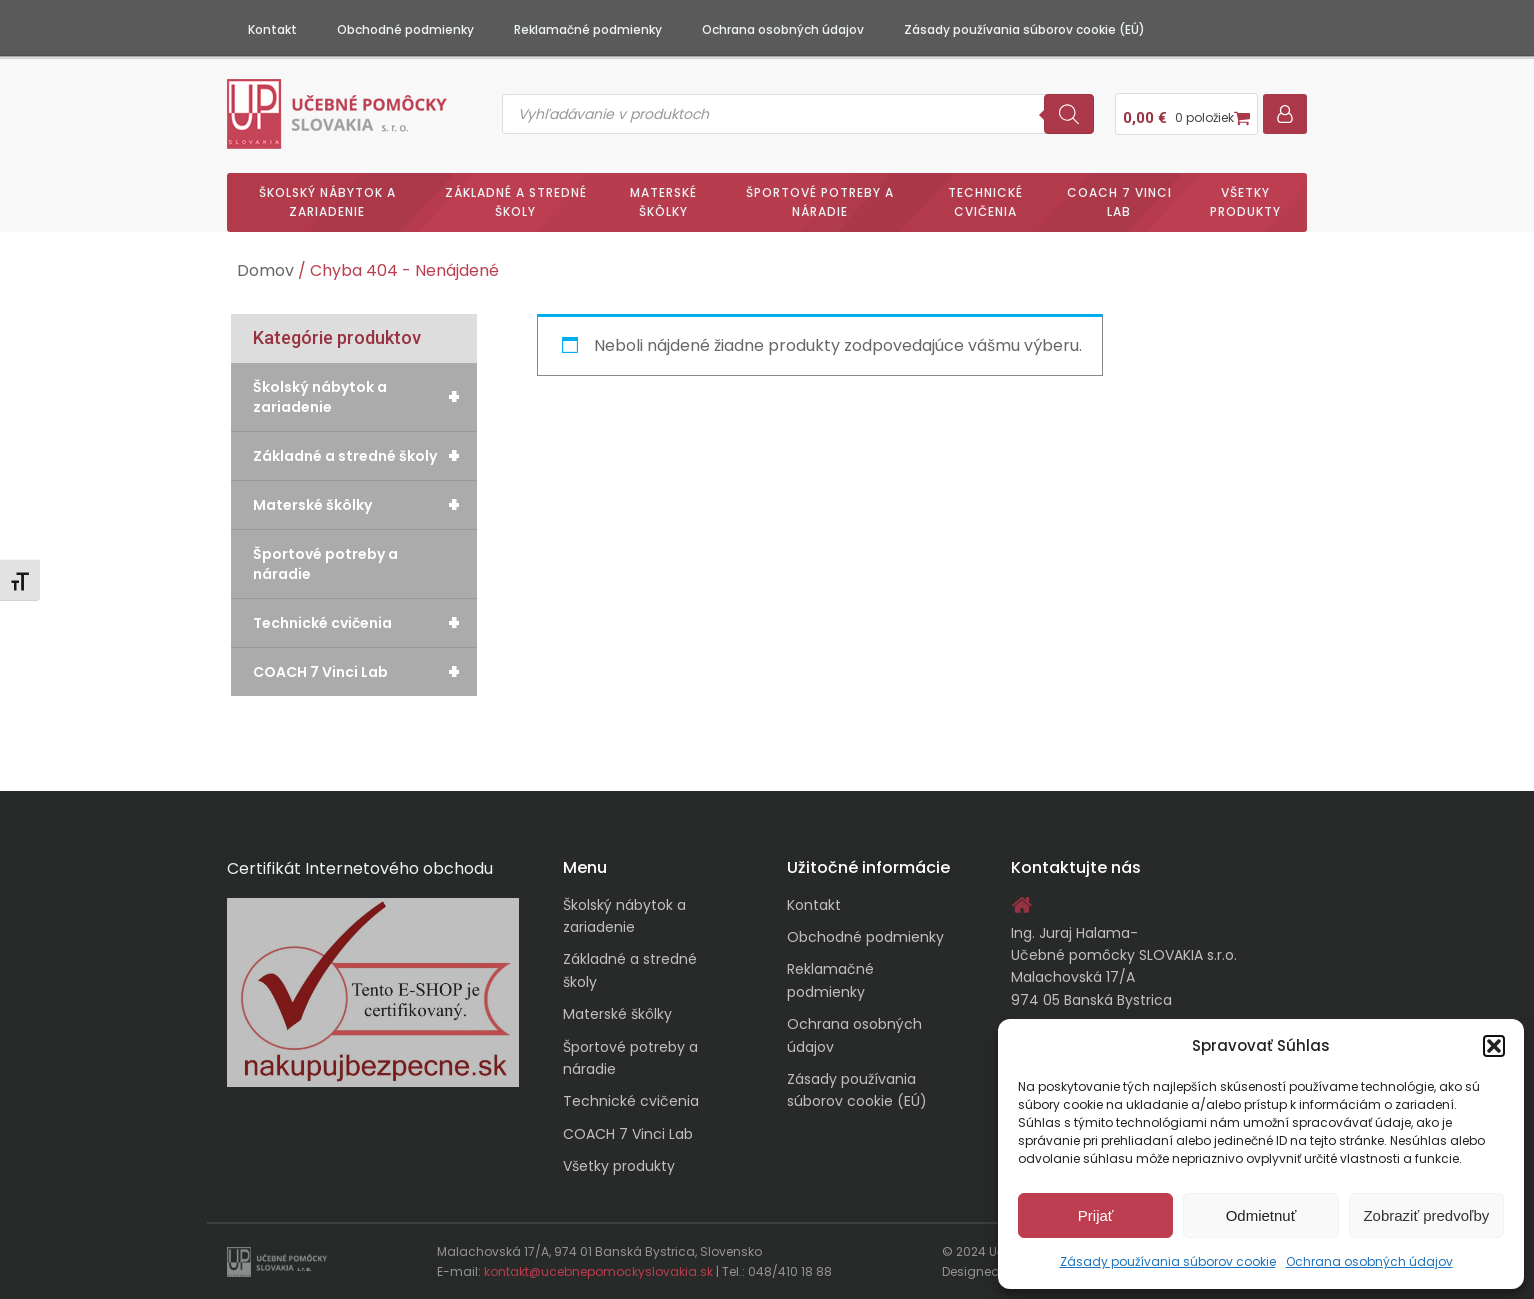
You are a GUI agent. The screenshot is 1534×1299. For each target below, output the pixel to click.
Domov (265, 270)
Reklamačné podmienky (588, 29)
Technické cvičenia (985, 202)
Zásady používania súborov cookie (1168, 1261)
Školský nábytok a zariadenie (327, 202)
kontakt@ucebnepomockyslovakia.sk (598, 1271)
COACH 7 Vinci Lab (1119, 202)
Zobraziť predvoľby (1426, 1215)
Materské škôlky (663, 202)
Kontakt (272, 29)
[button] (1494, 1046)
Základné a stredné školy (516, 202)
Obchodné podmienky (405, 29)
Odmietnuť (1261, 1215)
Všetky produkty (1245, 202)
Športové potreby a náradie (820, 202)
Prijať (1096, 1215)
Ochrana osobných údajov (1369, 1261)
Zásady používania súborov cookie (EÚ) (1024, 29)
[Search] (1069, 114)
